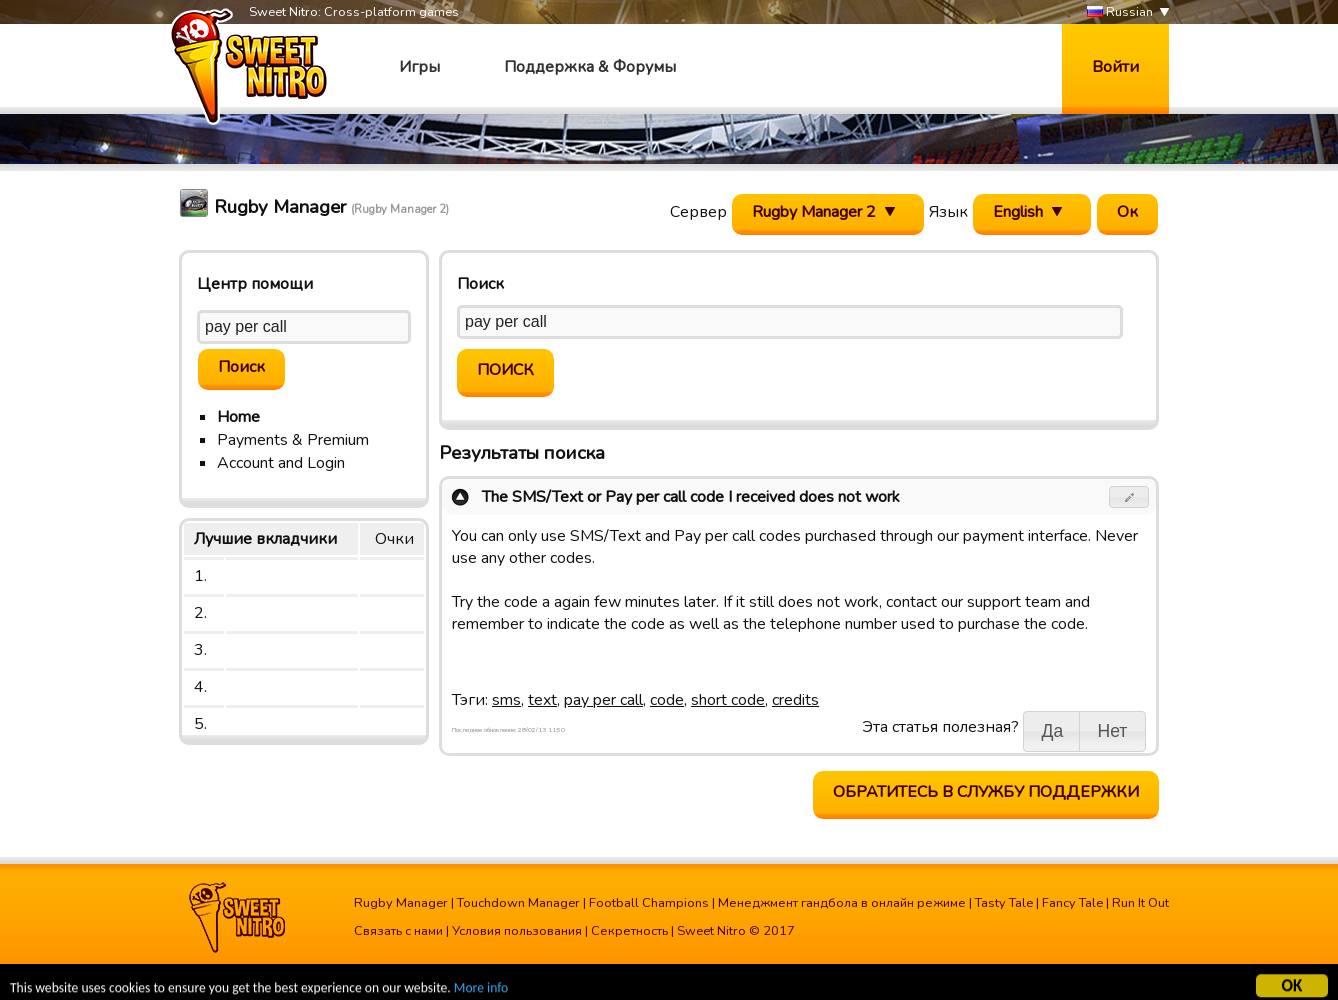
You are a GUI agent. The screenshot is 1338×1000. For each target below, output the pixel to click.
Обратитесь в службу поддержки (986, 792)
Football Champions (649, 903)
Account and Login (281, 463)
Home (238, 417)
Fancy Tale (1072, 903)
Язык (948, 212)
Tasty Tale (1004, 903)
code (667, 700)
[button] (1129, 497)
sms (506, 700)
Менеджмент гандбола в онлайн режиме (842, 903)
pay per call (603, 700)
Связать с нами (398, 931)
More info (481, 990)
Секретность (629, 931)
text (542, 700)
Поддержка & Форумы (590, 67)
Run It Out (1140, 903)
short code (728, 700)
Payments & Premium (293, 440)
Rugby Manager (401, 903)
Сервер (698, 212)
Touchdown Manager (518, 903)
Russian (1120, 12)
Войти (1115, 67)
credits (795, 700)
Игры (419, 67)
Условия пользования (517, 931)
